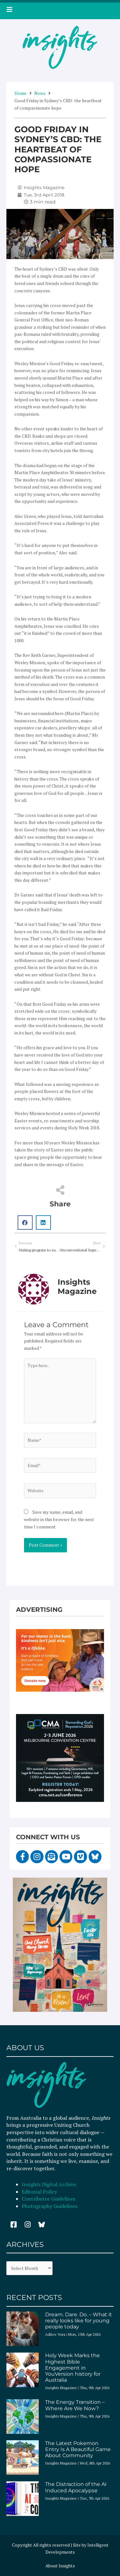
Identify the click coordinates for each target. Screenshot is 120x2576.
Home (20, 93)
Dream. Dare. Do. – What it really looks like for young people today (78, 2320)
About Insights (60, 2566)
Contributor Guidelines (48, 2198)
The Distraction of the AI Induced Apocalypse (76, 2487)
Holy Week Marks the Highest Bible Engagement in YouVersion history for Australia (72, 2367)
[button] (25, 1222)
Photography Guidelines (49, 2206)
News (39, 93)
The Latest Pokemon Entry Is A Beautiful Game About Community (78, 2449)
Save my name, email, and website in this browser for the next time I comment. (59, 1519)
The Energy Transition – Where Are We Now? (75, 2405)
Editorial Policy (40, 2191)
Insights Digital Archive (49, 2184)
